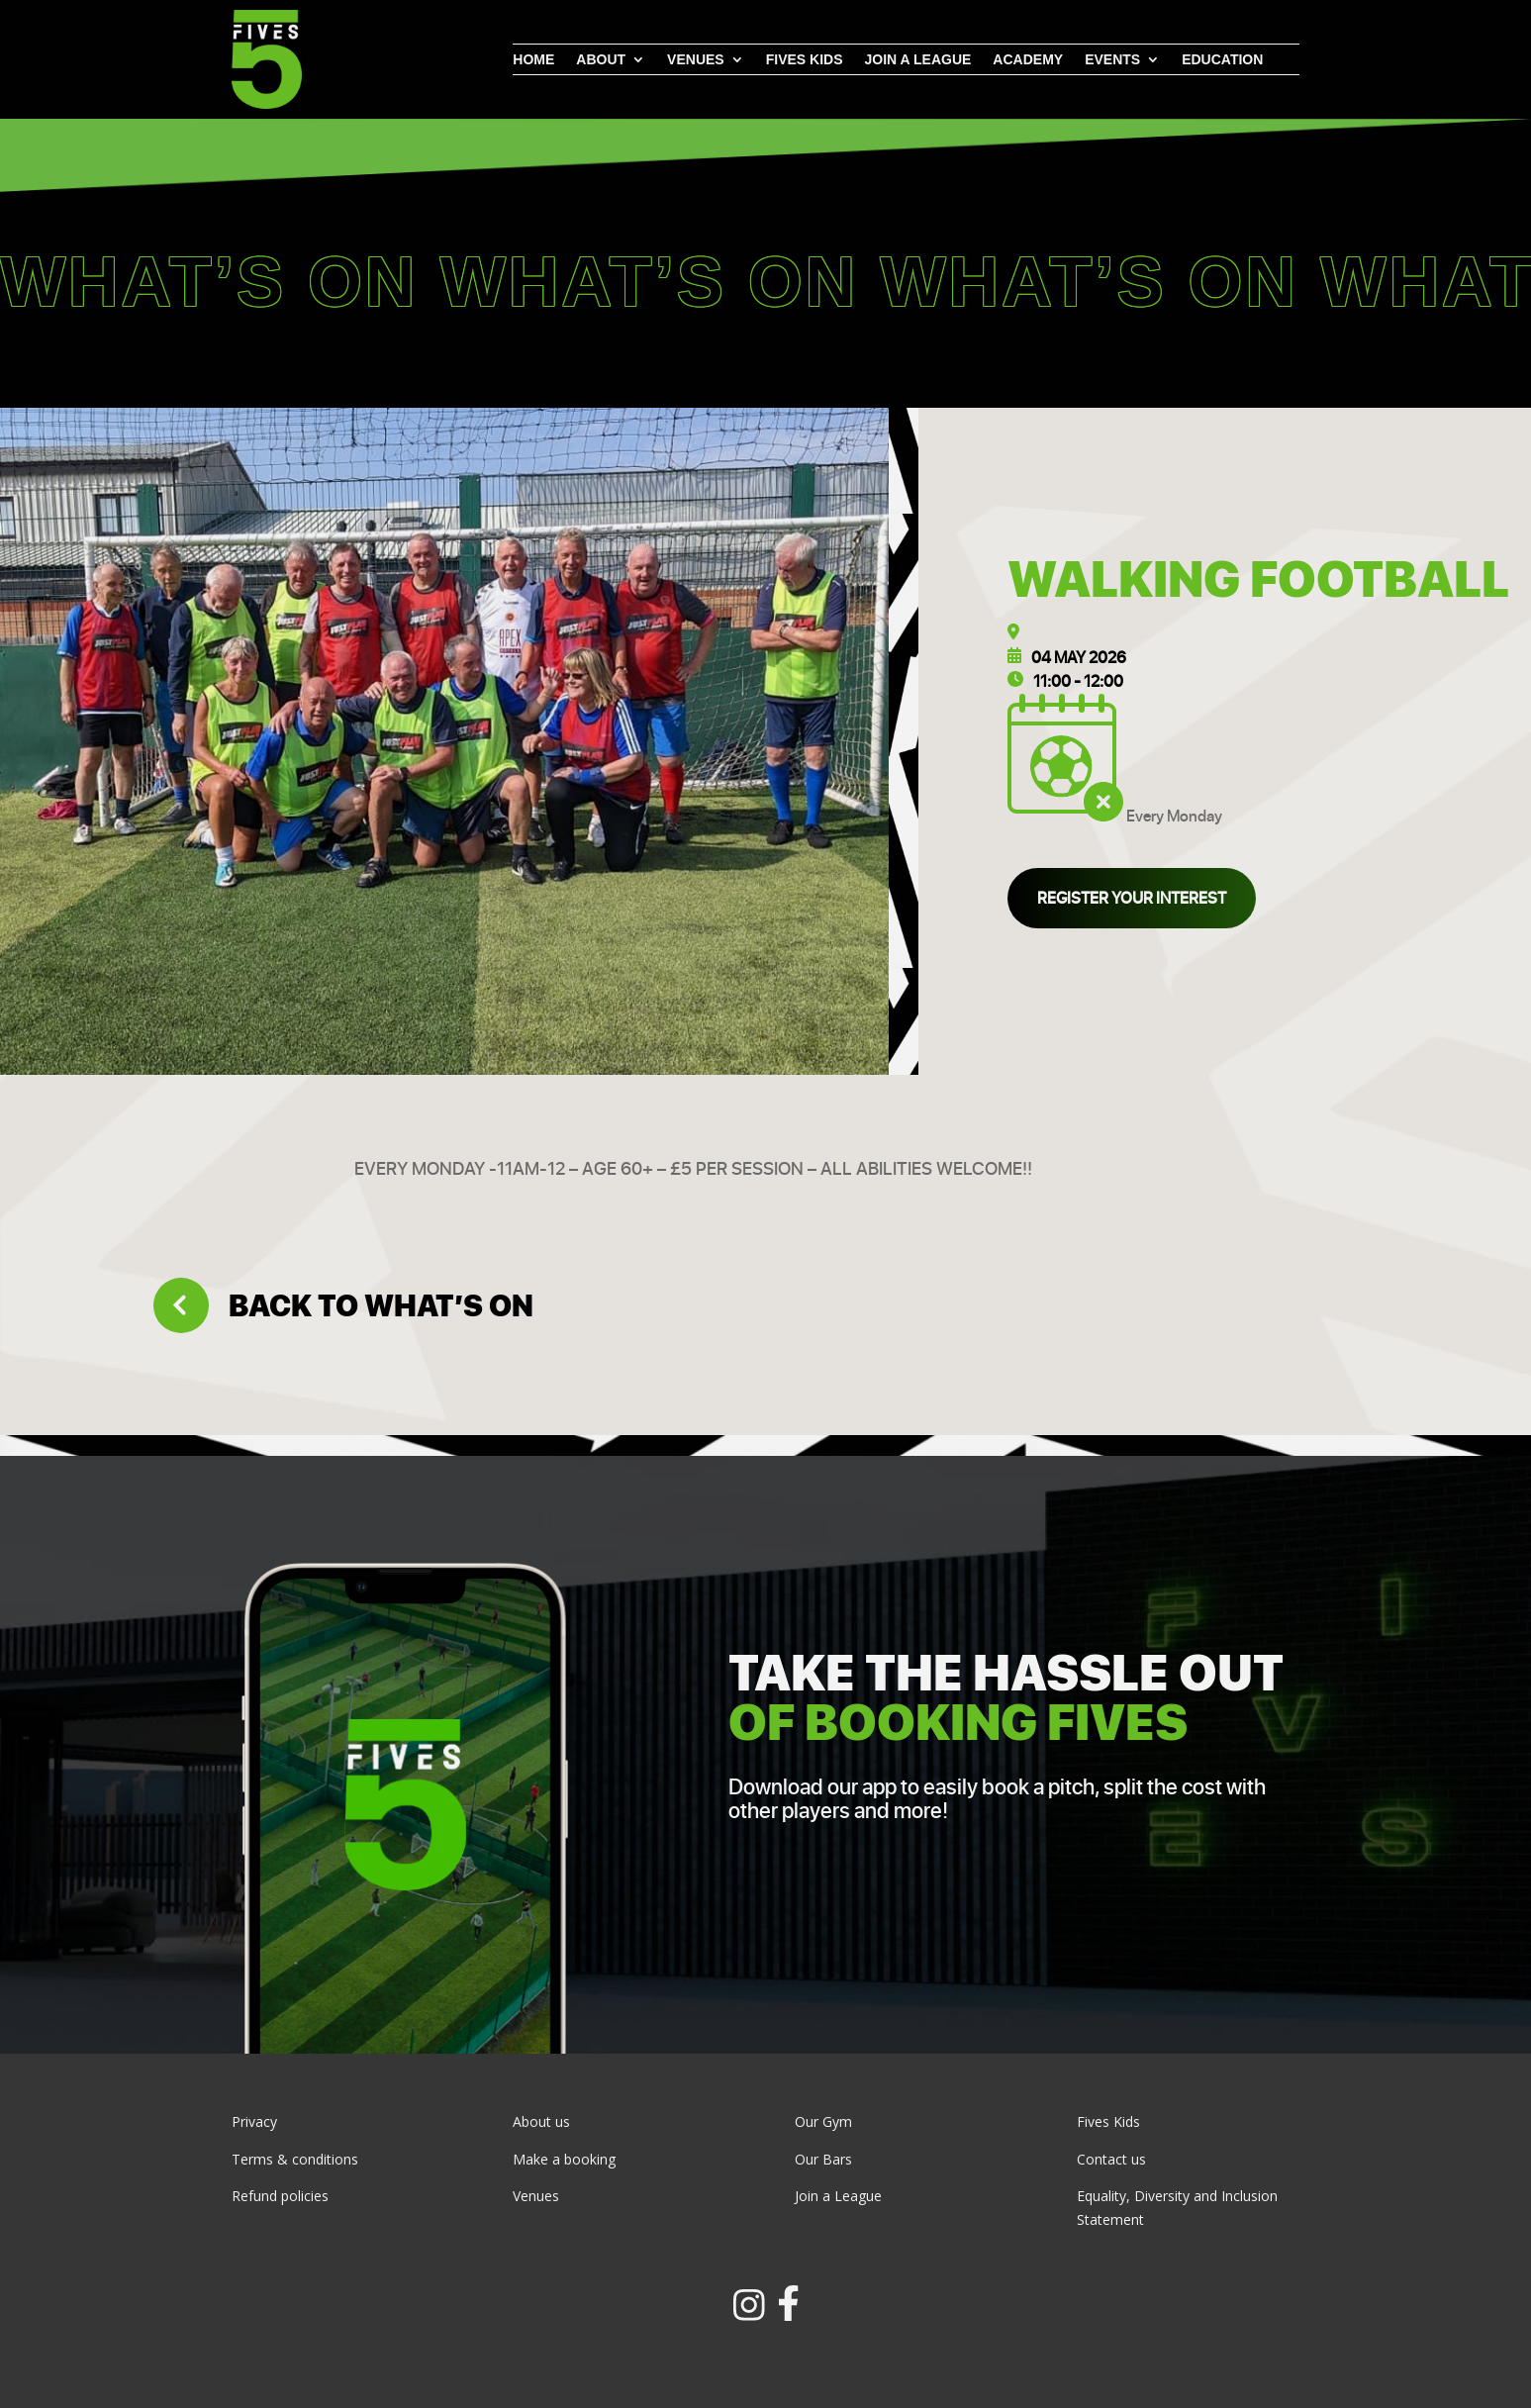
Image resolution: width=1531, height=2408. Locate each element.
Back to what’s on (343, 1305)
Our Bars (823, 2159)
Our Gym (823, 2121)
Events (1112, 59)
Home (533, 59)
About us (541, 2121)
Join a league (917, 59)
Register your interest (1131, 898)
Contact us (1111, 2159)
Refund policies (280, 2195)
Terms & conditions (295, 2159)
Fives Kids (804, 59)
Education (1222, 59)
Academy (1028, 59)
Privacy (254, 2121)
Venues (695, 59)
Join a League (838, 2195)
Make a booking (564, 2159)
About (600, 59)
